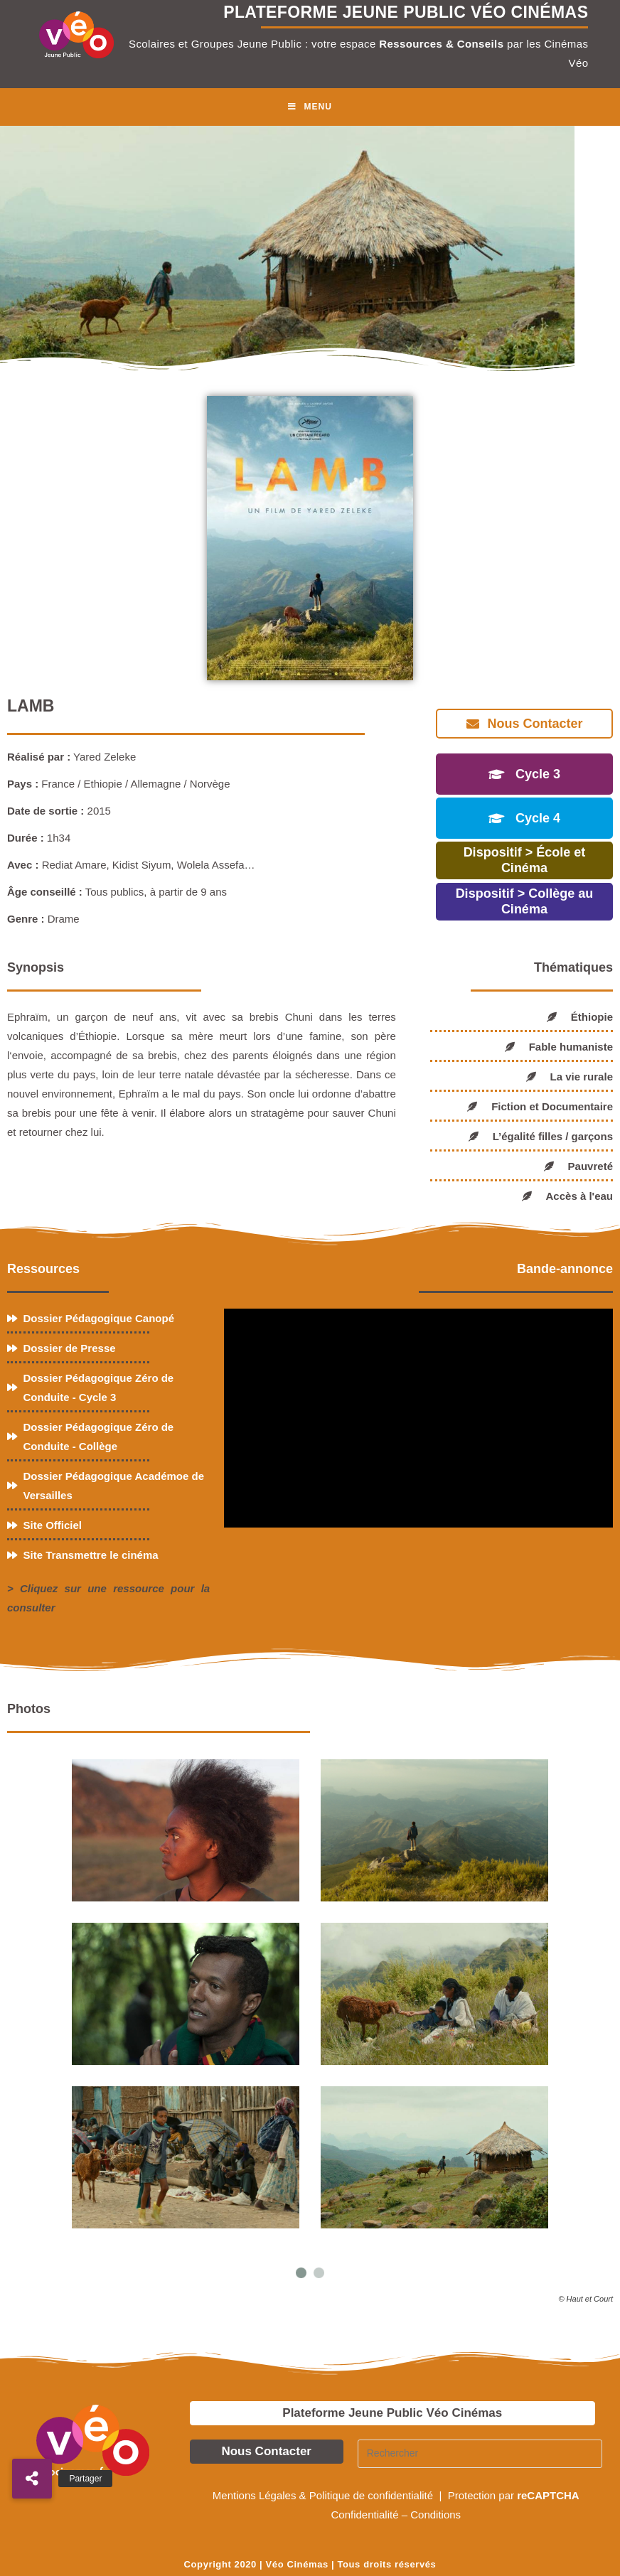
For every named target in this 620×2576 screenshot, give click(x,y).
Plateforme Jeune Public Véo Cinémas (392, 2413)
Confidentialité (364, 2514)
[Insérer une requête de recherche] (480, 2454)
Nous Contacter (266, 2451)
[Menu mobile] (310, 107)
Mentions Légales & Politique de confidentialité (324, 2495)
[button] (32, 2479)
